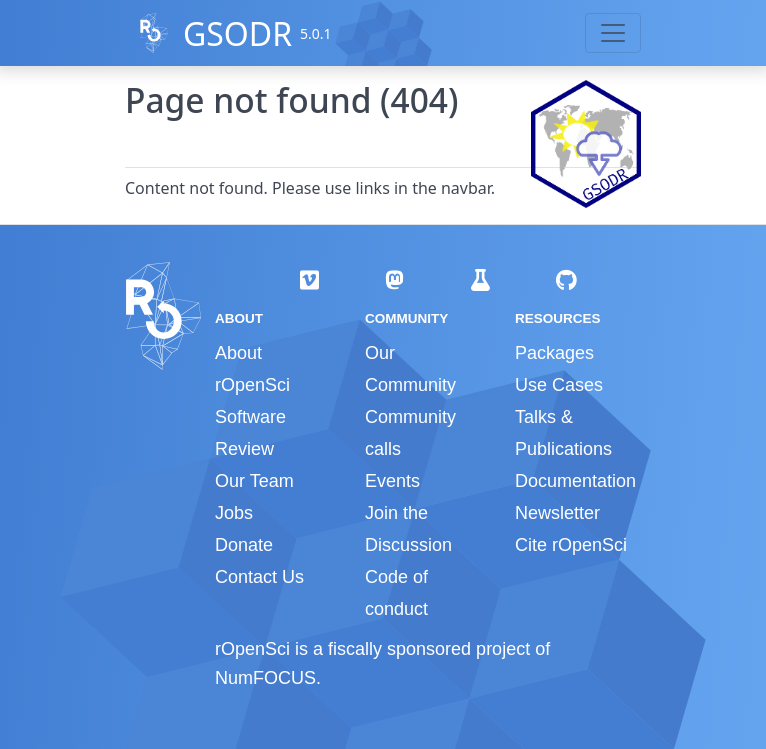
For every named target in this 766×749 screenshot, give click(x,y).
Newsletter (557, 513)
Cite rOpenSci (571, 545)
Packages (554, 353)
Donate (244, 545)
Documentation (575, 481)
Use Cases (559, 385)
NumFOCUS (265, 678)
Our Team (254, 481)
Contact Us (259, 577)
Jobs (234, 513)
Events (392, 481)
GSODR (237, 33)
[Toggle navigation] (613, 33)
